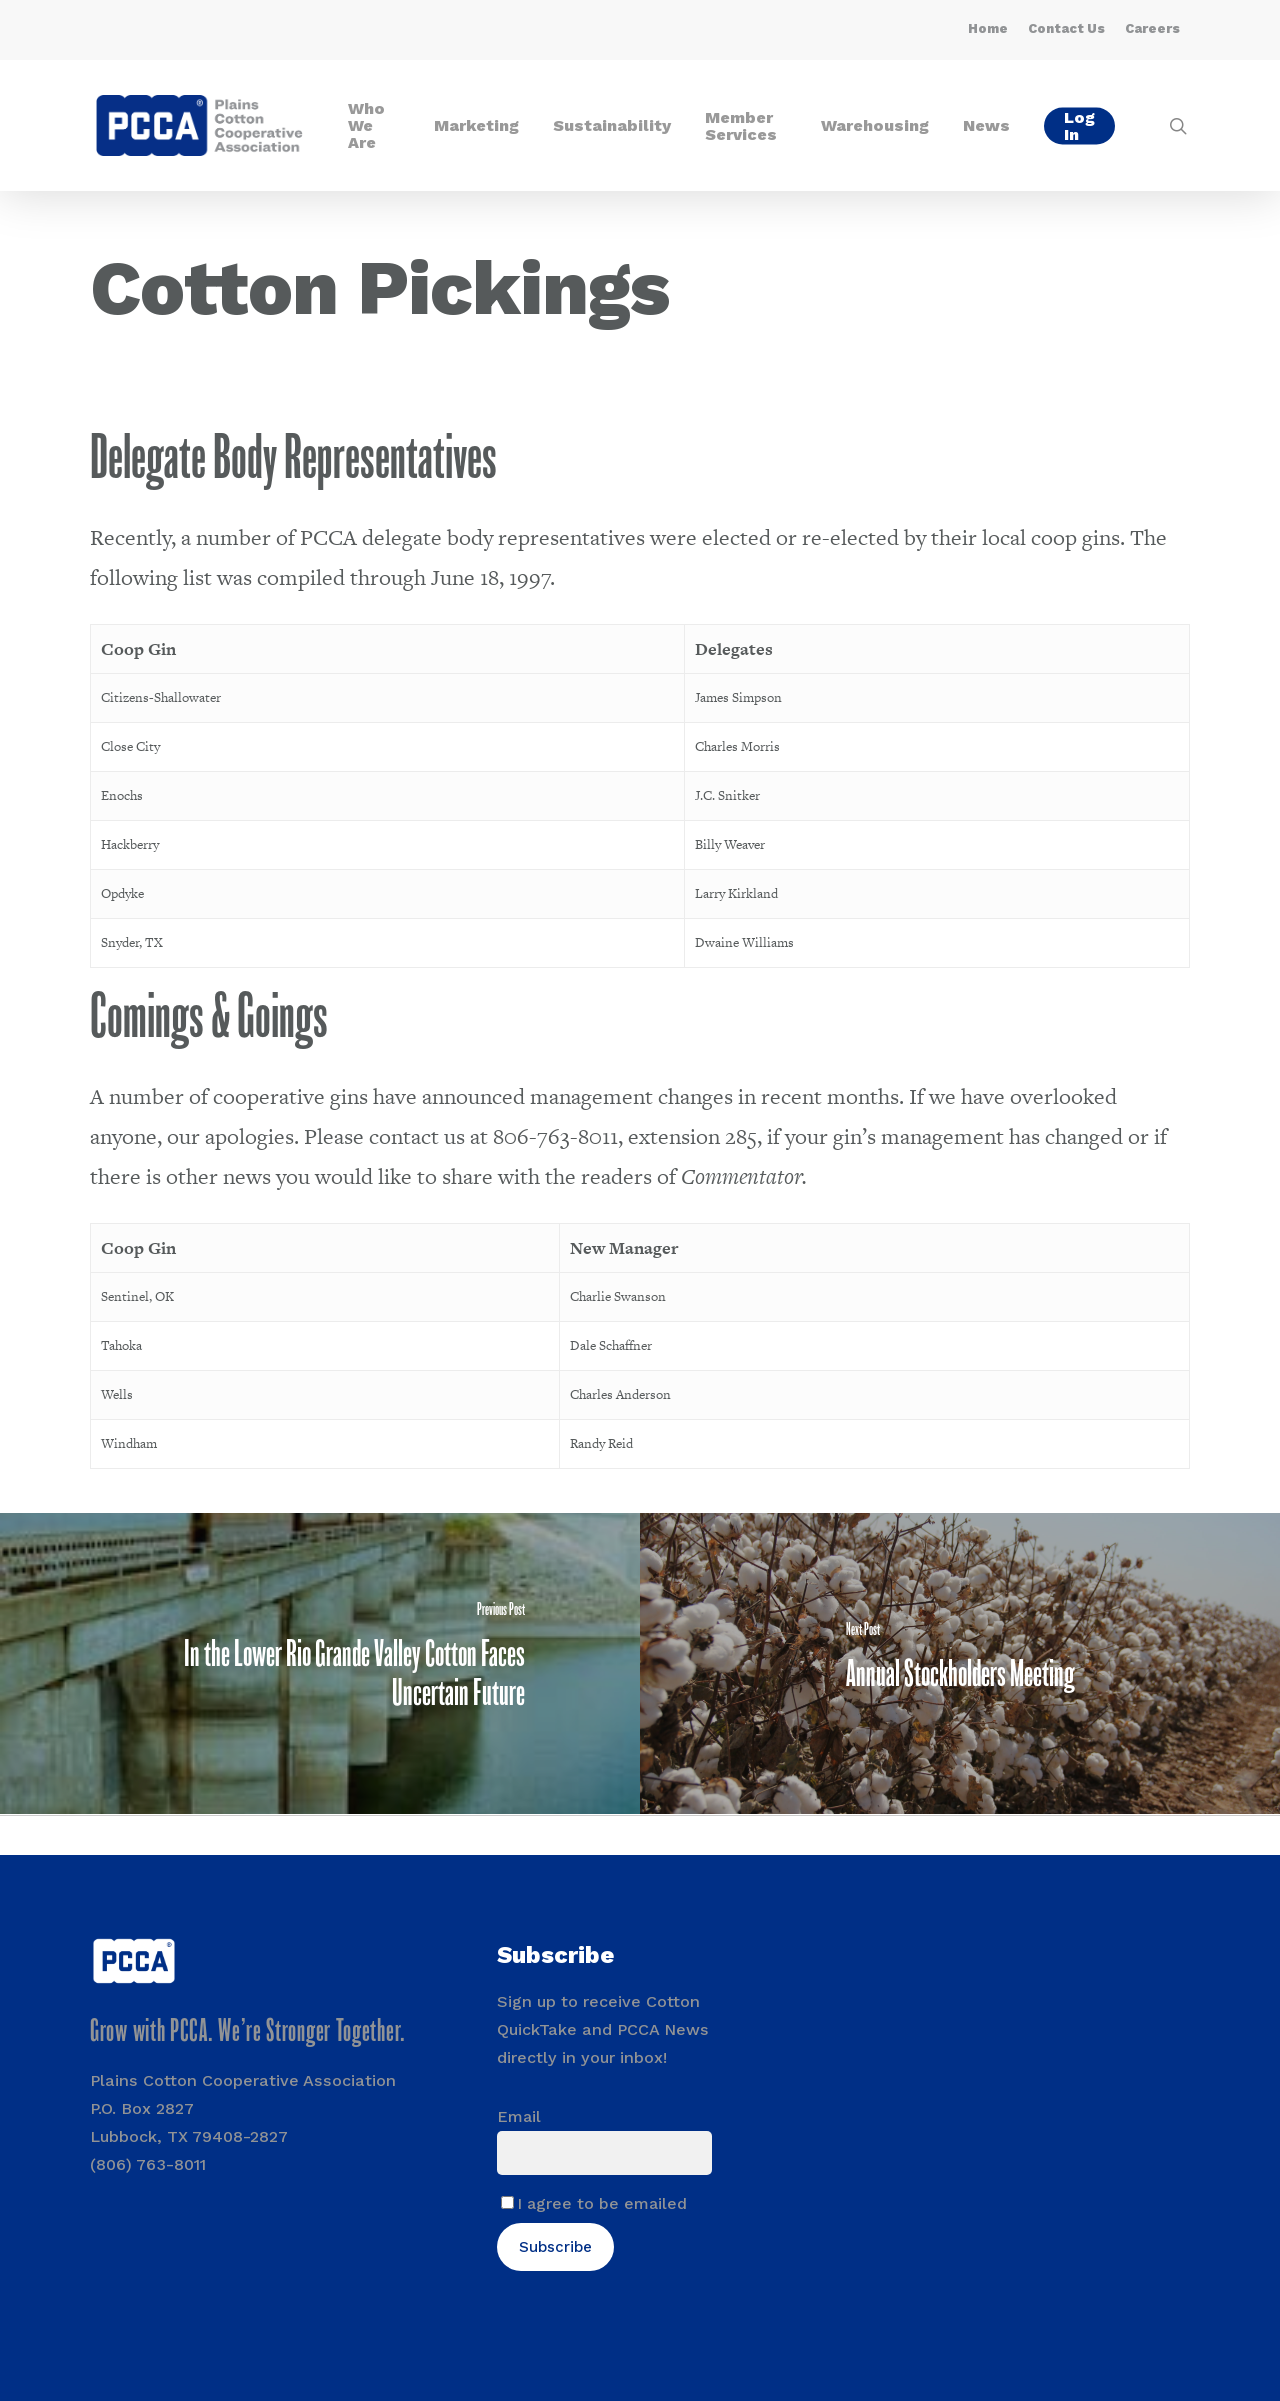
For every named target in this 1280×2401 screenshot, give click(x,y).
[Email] (604, 2153)
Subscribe (555, 2247)
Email (519, 2116)
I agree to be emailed (602, 2203)
